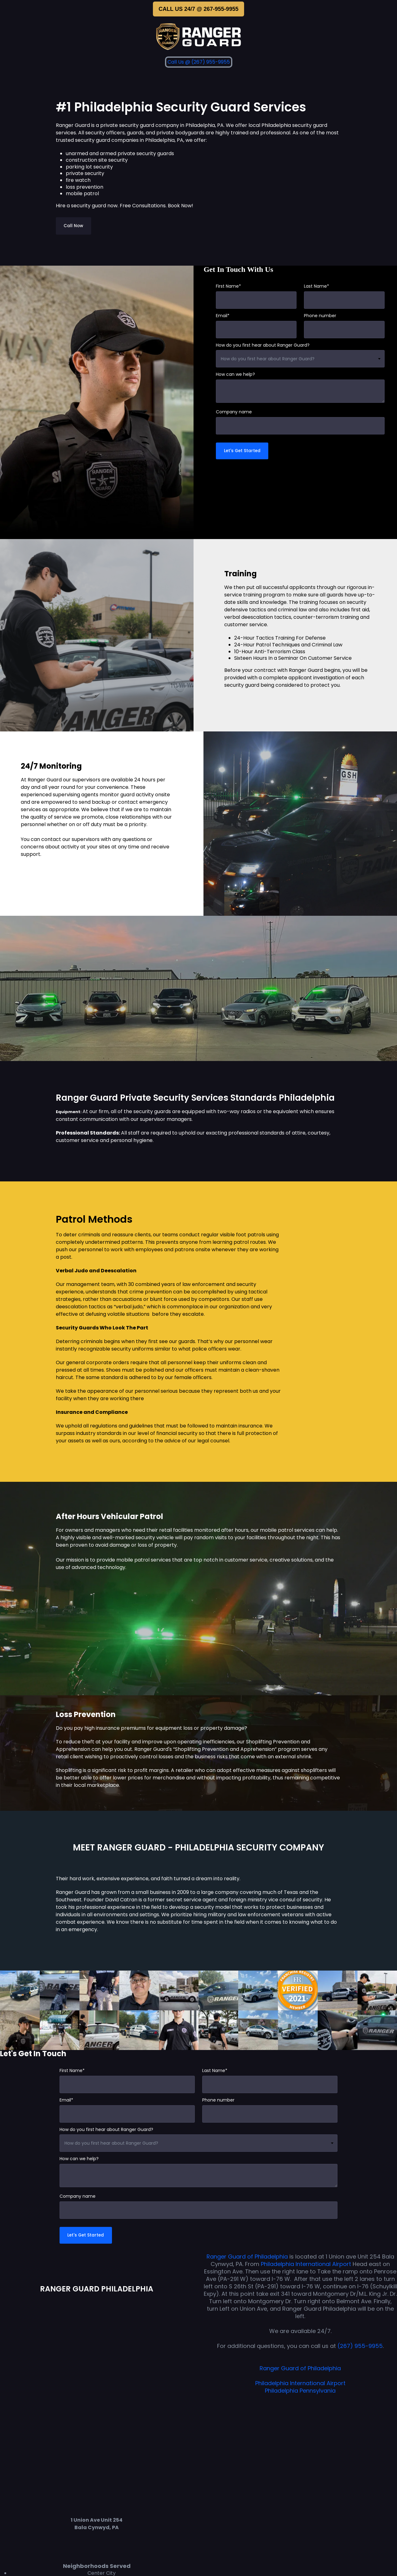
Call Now (74, 226)
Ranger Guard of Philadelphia (247, 2258)
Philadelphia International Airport (307, 2265)
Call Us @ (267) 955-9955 (198, 61)
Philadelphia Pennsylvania (300, 2392)
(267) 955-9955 (360, 2347)
